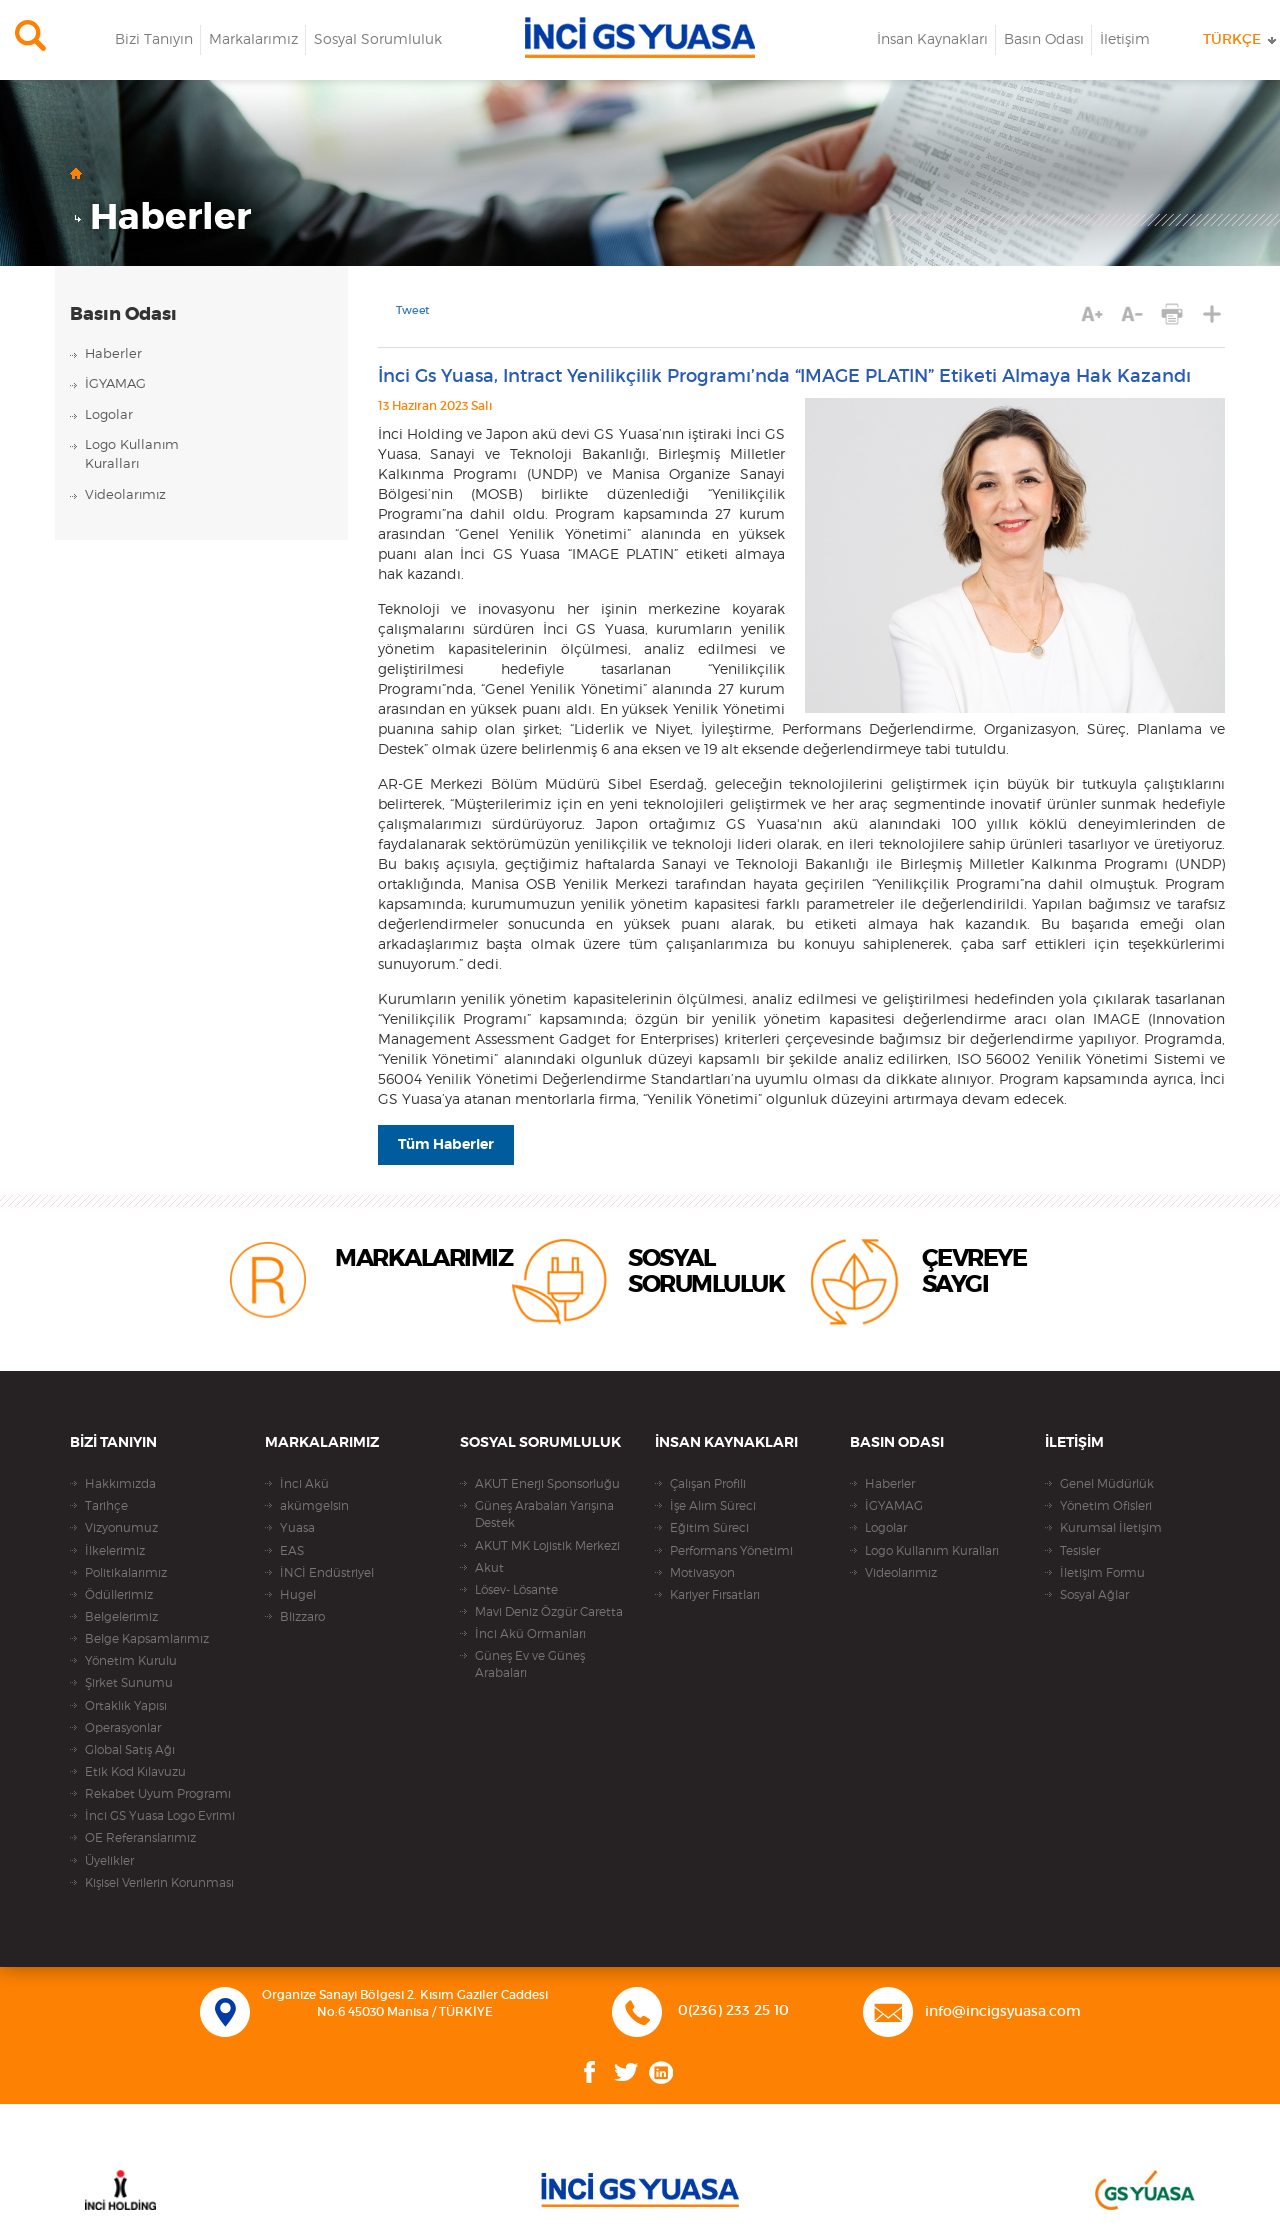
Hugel (298, 1595)
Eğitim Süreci (709, 1528)
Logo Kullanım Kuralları (932, 1551)
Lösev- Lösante (516, 1590)
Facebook (590, 2072)
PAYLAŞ (1212, 314)
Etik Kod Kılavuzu (135, 1772)
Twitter (626, 2072)
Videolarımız (125, 495)
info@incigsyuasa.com (1003, 2012)
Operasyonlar (123, 1728)
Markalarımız (253, 40)
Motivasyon (702, 1573)
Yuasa (297, 1528)
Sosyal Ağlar (1094, 1595)
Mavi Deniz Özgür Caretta (549, 1612)
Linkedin (661, 2072)
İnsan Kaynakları (932, 40)
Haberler (170, 218)
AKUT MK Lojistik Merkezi (547, 1546)
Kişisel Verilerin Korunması (159, 1883)
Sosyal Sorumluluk (378, 40)
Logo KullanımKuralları (132, 455)
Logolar (109, 415)
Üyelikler (109, 1861)
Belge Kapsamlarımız (147, 1639)
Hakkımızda (120, 1484)
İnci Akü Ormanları (530, 1634)
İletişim (1125, 40)
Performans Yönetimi (731, 1551)
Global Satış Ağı (130, 1750)
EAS (292, 1551)
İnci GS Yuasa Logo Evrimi (160, 1816)
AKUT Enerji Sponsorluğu (547, 1484)
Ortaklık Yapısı (126, 1706)
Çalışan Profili (708, 1484)
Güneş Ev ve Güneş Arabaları (530, 1664)
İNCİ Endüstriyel (327, 1573)
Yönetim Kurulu (131, 1661)
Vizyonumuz (121, 1528)
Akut (489, 1568)
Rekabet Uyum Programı (158, 1794)
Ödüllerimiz (119, 1595)
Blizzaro (302, 1617)
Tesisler (1080, 1551)
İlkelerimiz (115, 1551)
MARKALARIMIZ (423, 1259)
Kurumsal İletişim (1111, 1528)
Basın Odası (1044, 40)
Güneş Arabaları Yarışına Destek (544, 1514)
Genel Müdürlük (1107, 1484)
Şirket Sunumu (129, 1683)
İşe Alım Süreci (713, 1506)
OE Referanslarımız (140, 1838)
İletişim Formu (1102, 1573)
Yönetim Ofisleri (1106, 1506)
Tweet (413, 311)
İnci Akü (304, 1484)
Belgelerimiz (121, 1617)
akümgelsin (314, 1506)
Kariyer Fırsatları (715, 1595)
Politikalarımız (126, 1573)
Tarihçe (106, 1506)
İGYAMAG (115, 384)
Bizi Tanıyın (154, 40)
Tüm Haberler (446, 1145)
